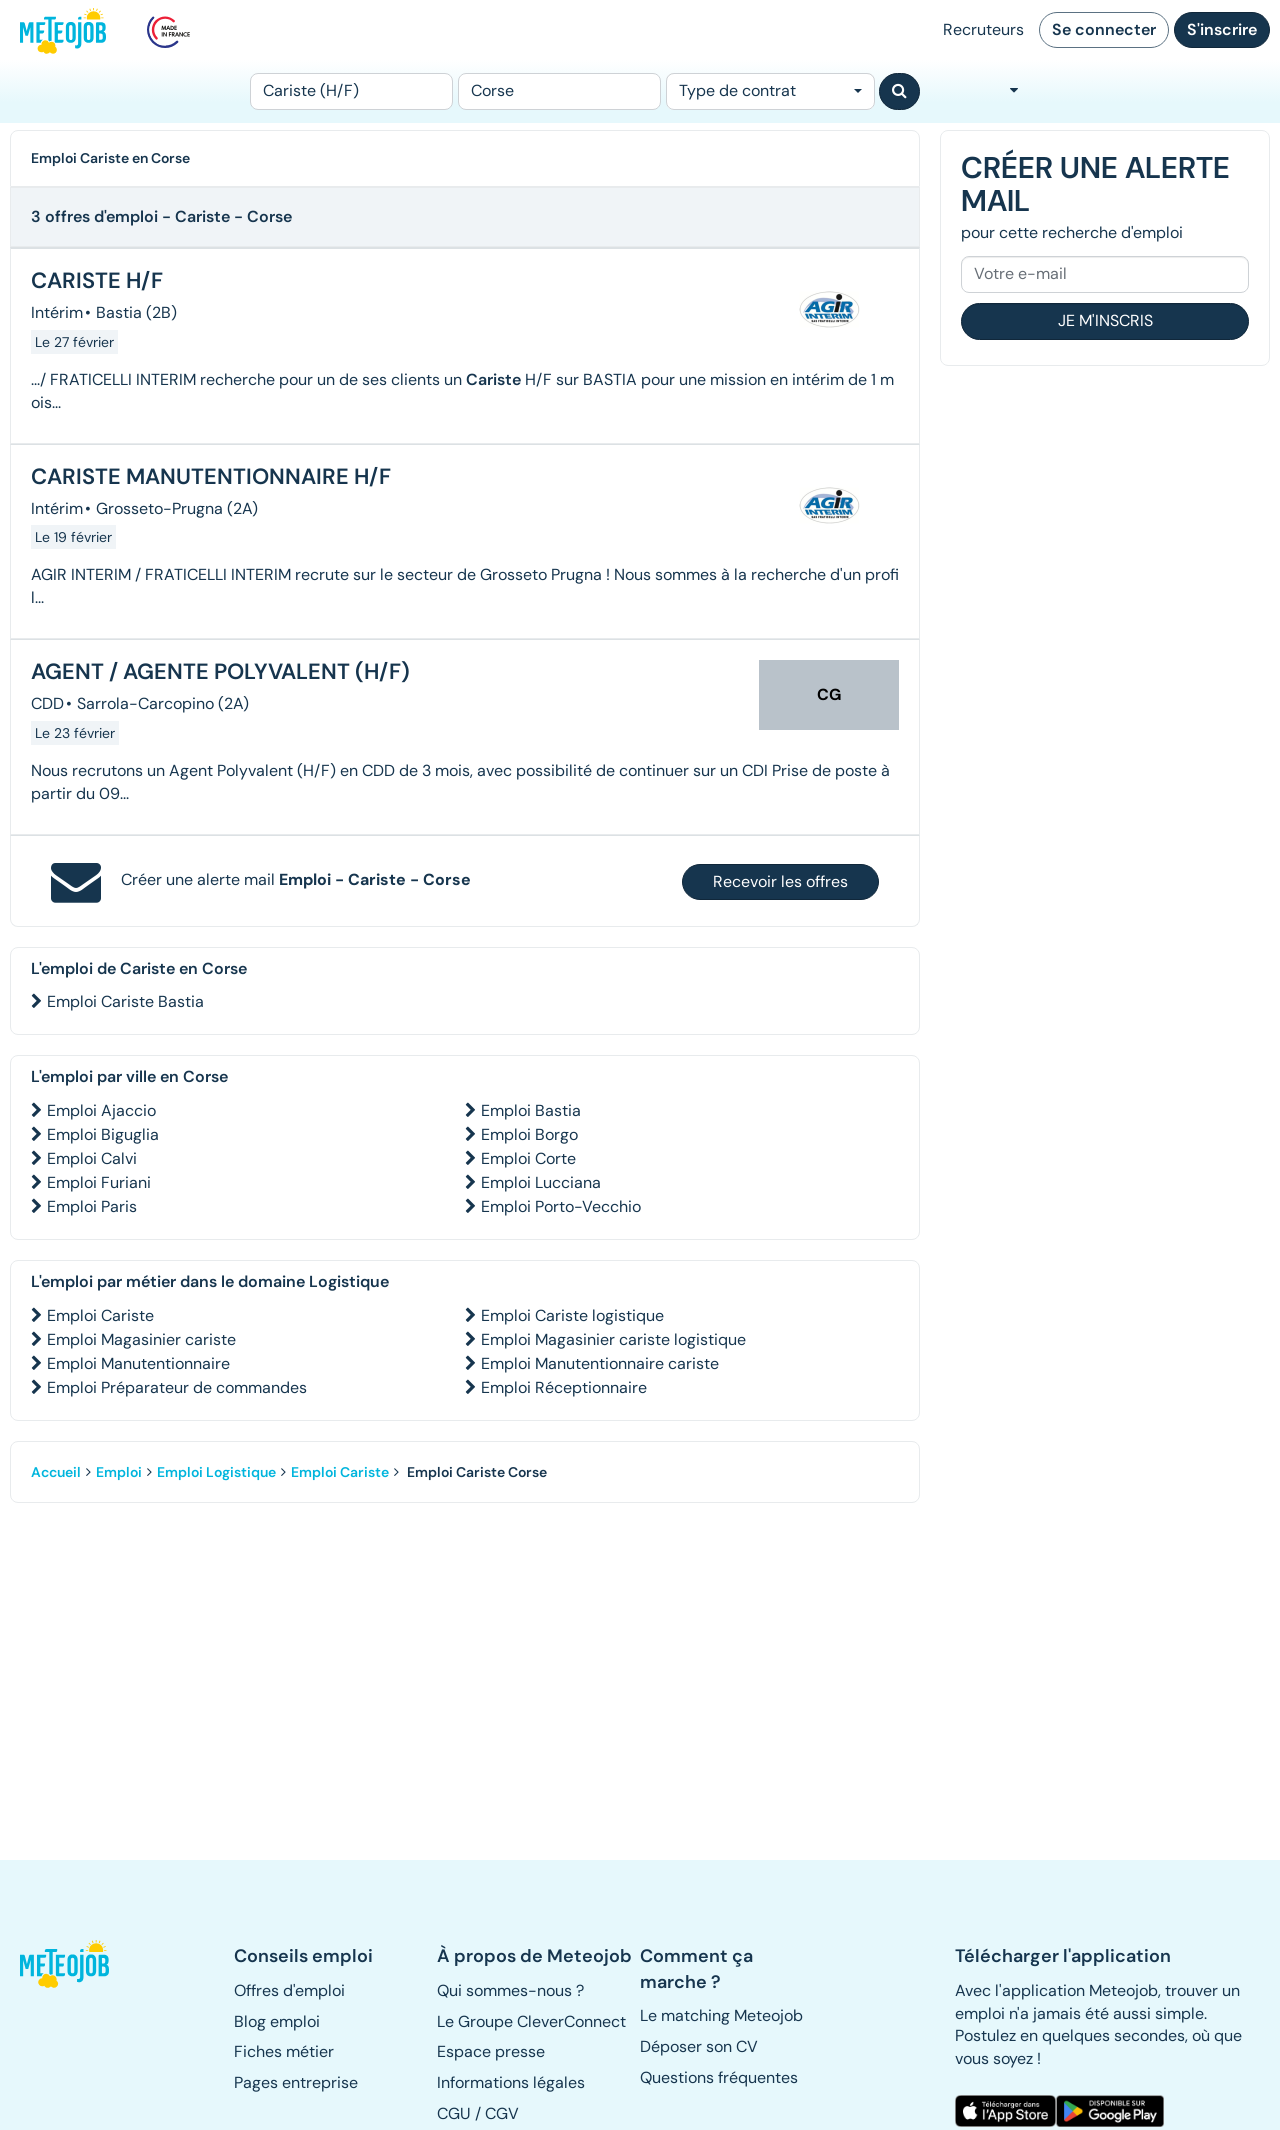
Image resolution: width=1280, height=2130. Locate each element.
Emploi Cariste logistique (572, 1315)
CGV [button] (502, 2113)
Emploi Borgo (529, 1134)
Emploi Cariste (100, 1315)
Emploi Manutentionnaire (138, 1363)
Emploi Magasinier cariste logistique (613, 1339)
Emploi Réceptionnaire (564, 1387)
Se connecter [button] (1104, 29)
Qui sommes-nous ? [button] (510, 1990)
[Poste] (351, 91)
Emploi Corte (528, 1158)
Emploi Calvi (92, 1158)
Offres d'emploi (289, 1990)
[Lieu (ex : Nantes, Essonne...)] (559, 91)
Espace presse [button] (491, 2051)
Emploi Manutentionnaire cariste (600, 1363)
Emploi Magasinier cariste (141, 1339)
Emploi (119, 1472)
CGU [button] (454, 2113)
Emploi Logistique (216, 1472)
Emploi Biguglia (103, 1134)
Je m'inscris (1105, 320)
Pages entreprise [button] (296, 2082)
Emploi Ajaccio (101, 1110)
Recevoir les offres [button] (780, 881)
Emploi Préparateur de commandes (177, 1387)
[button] (66, 1964)
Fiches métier (284, 2051)
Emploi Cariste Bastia (125, 1001)
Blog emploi (277, 2021)
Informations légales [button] (511, 2082)
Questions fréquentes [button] (719, 2077)
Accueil (56, 1472)
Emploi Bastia (531, 1110)
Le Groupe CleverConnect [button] (531, 2021)
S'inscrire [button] (1222, 29)
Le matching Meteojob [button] (721, 2015)
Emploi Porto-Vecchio (561, 1206)
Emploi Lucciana (541, 1182)
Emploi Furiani (99, 1182)
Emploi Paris (92, 1206)
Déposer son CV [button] (699, 2046)
